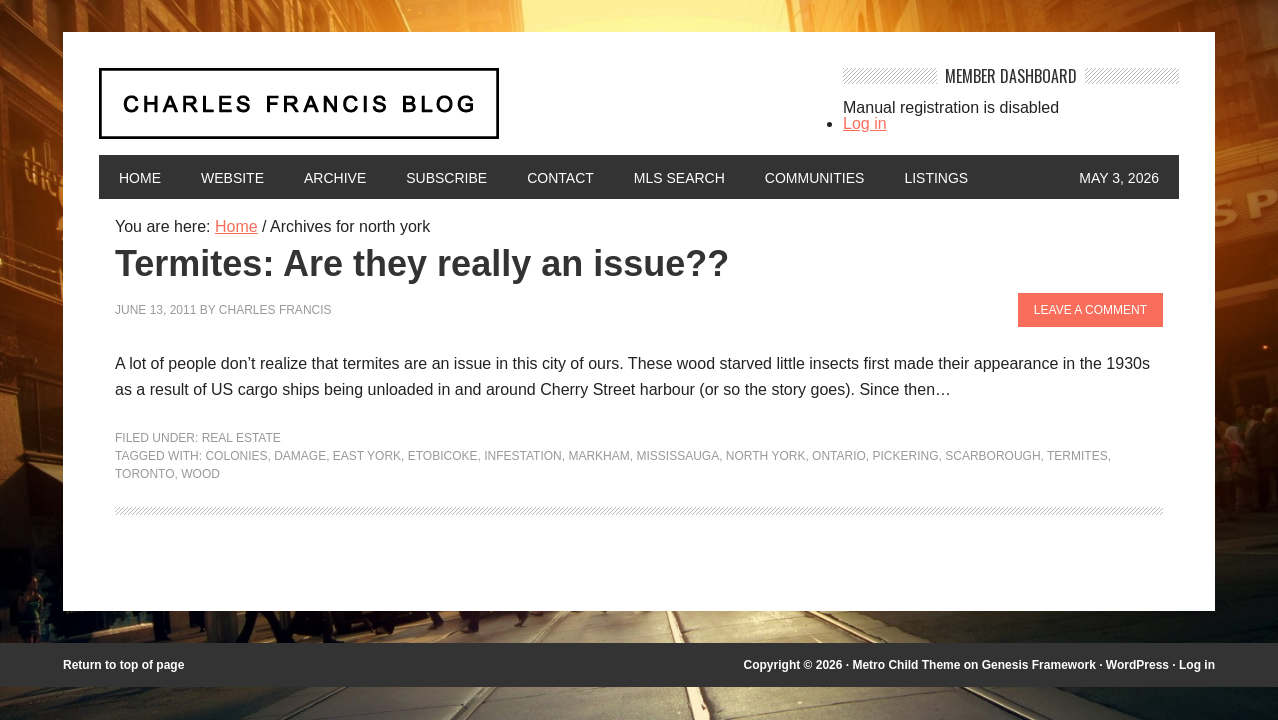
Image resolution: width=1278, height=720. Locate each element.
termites (1077, 456)
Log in (865, 123)
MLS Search (679, 178)
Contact (560, 178)
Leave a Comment (1090, 310)
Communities (815, 178)
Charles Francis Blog (453, 111)
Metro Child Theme (906, 665)
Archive (335, 178)
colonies (236, 456)
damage (300, 456)
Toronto (145, 474)
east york (367, 456)
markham (598, 456)
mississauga (677, 456)
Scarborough (992, 456)
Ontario (839, 456)
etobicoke (443, 456)
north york (766, 456)
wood (200, 474)
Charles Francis (275, 310)
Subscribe (446, 178)
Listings (936, 178)
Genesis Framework (1039, 665)
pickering (906, 456)
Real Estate (241, 438)
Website (232, 178)
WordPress (1137, 665)
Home (140, 178)
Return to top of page (123, 665)
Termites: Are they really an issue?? (422, 263)
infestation (523, 456)
